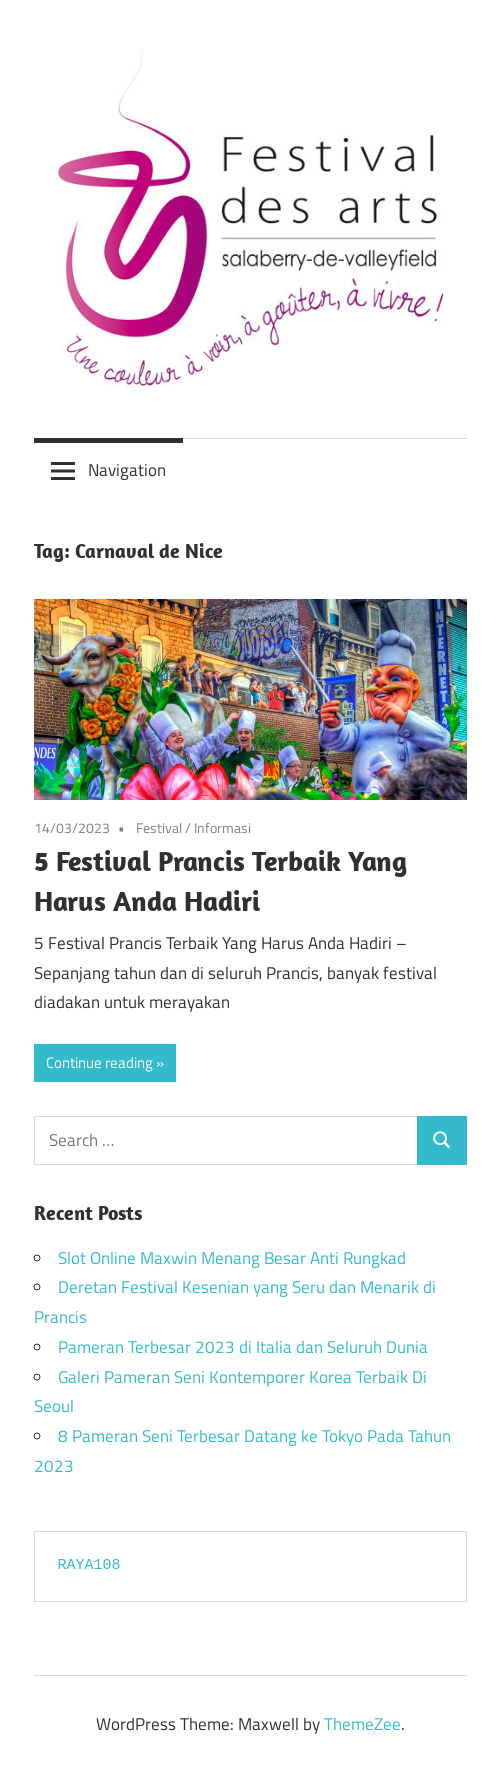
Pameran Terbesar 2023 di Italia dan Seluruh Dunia (243, 1347)
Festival (159, 827)
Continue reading (99, 1062)
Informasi (222, 827)
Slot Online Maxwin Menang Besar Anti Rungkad (232, 1258)
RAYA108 (89, 1565)
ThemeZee (362, 1724)
